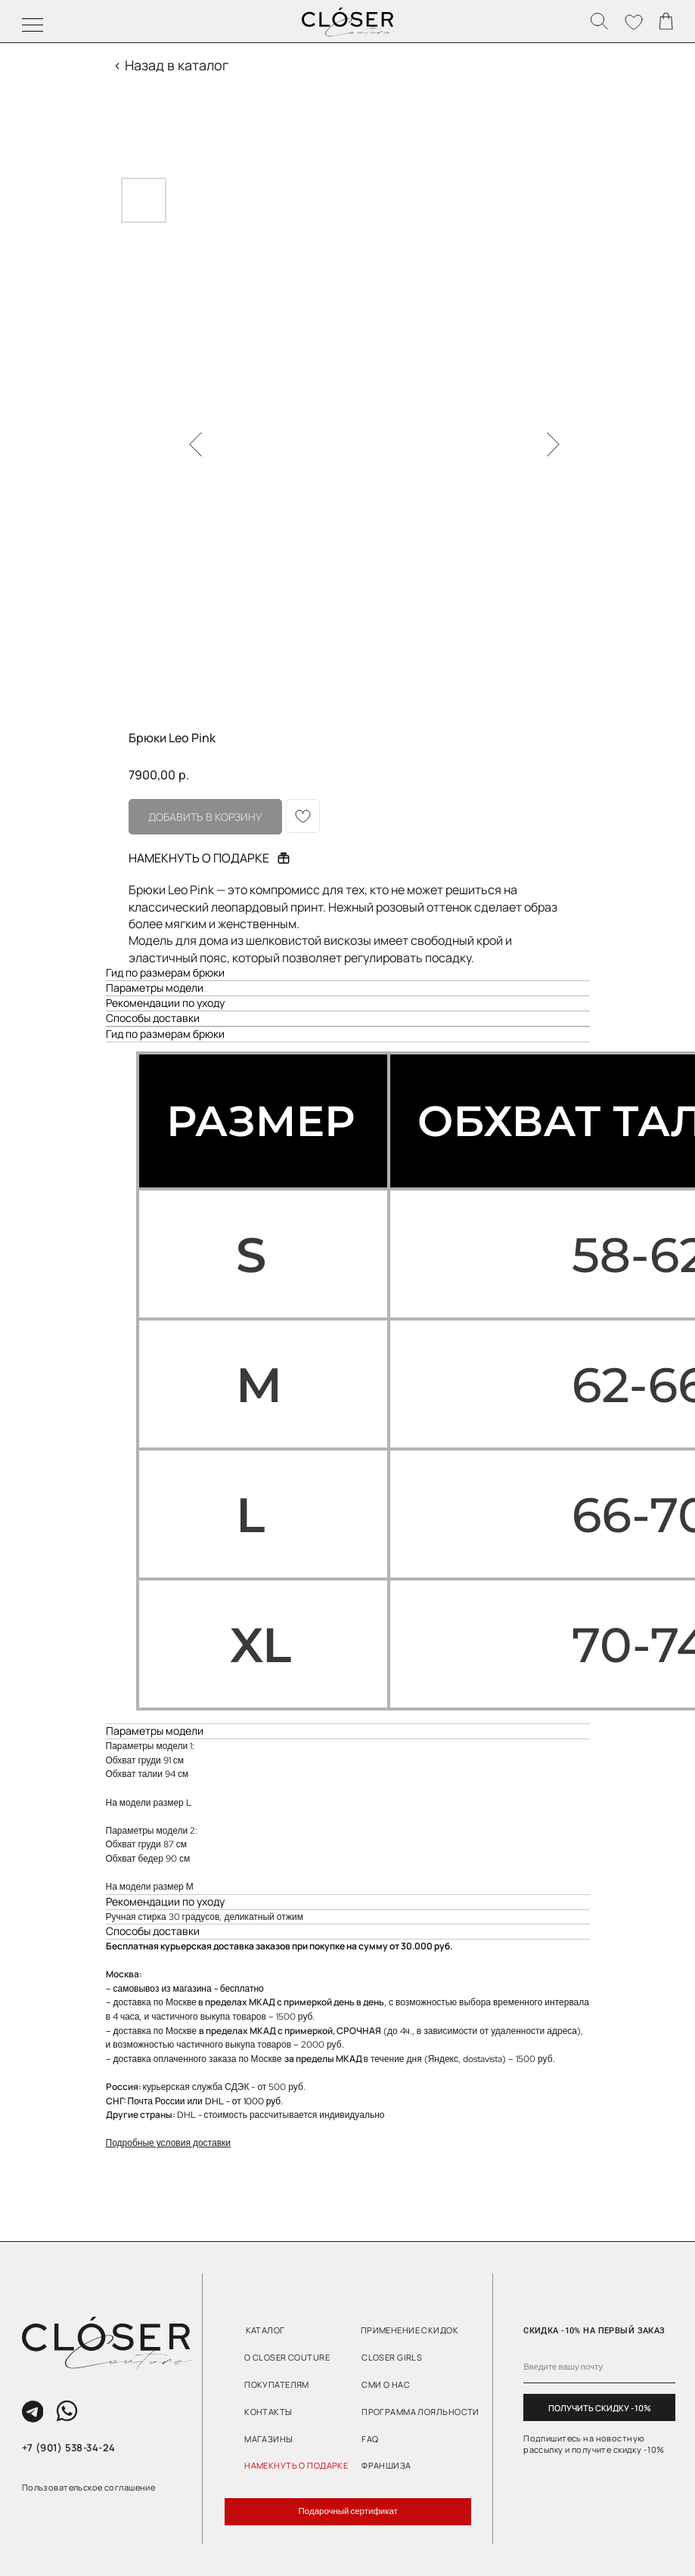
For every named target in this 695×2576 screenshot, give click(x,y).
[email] (599, 2367)
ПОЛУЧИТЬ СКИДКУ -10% (599, 2407)
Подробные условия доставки (168, 2143)
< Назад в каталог (170, 65)
